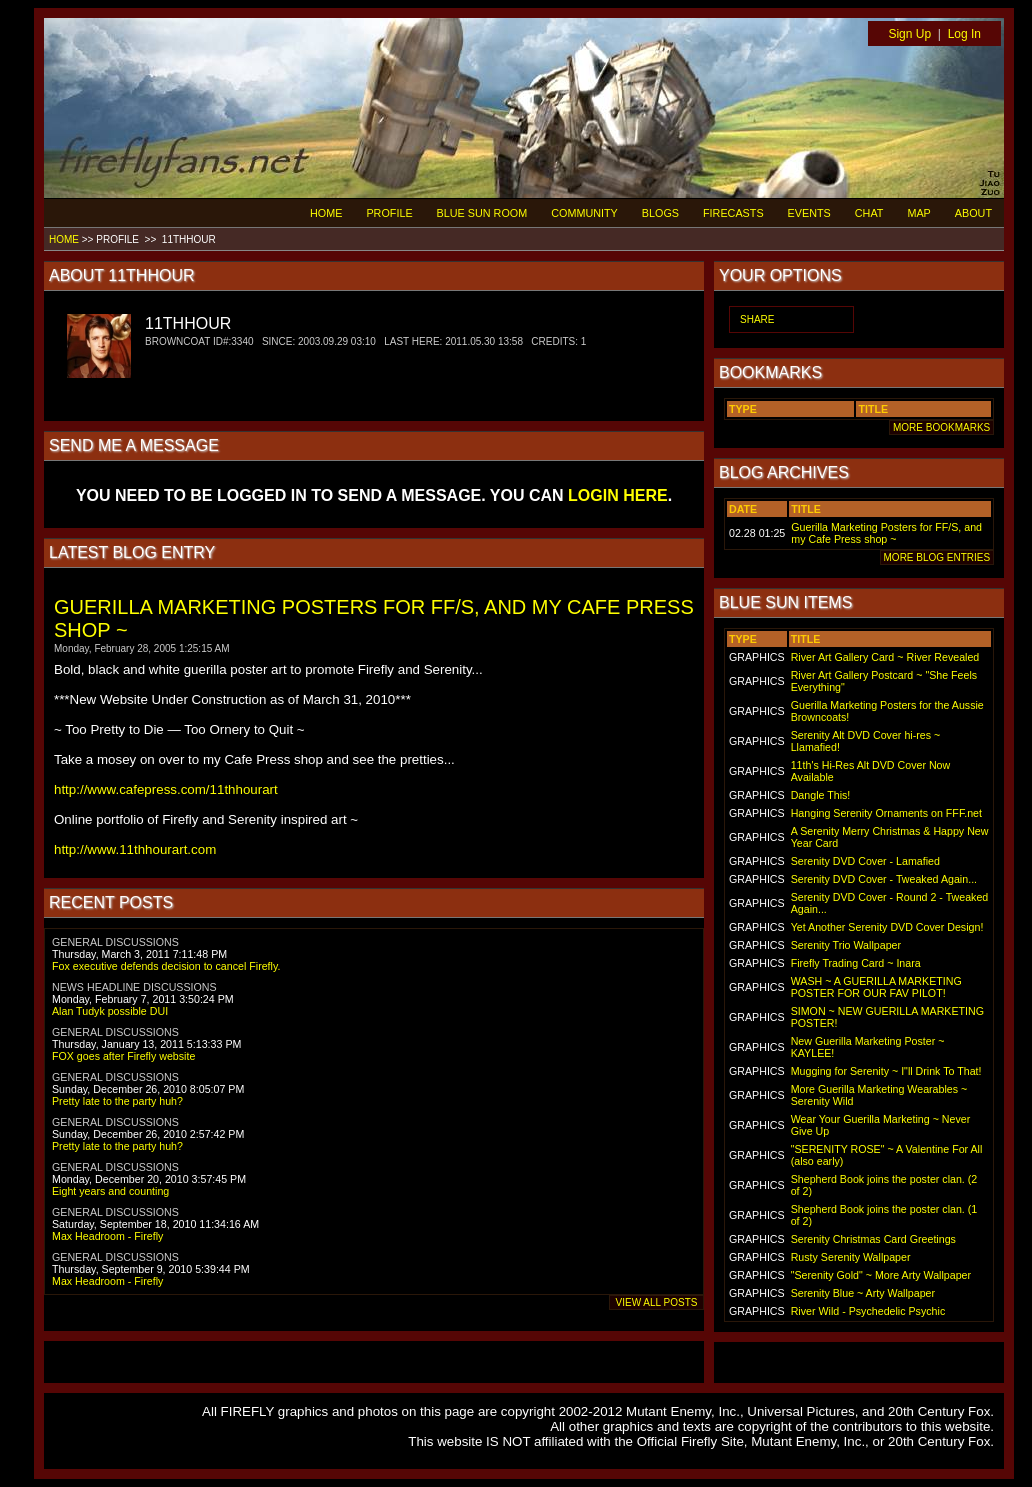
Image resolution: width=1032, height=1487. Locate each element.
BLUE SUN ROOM (482, 213)
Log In (964, 34)
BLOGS (660, 213)
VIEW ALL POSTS (656, 1302)
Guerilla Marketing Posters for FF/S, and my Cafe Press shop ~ (886, 533)
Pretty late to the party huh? (117, 1101)
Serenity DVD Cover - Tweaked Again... (884, 879)
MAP (918, 213)
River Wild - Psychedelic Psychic (868, 1311)
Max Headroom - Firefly (107, 1236)
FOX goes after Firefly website (123, 1056)
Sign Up (909, 34)
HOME (326, 213)
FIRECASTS (733, 213)
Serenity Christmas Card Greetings (873, 1239)
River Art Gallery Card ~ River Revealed (885, 657)
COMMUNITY (584, 213)
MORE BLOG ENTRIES (937, 557)
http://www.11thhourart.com (135, 849)
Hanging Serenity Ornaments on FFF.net (886, 813)
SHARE (757, 319)
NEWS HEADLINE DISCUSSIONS (134, 987)
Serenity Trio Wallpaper (846, 945)
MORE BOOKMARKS (941, 427)
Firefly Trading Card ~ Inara (856, 963)
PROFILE (389, 213)
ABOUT (973, 213)
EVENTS (809, 213)
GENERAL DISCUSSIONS (115, 942)
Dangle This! (821, 795)
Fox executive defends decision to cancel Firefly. (166, 966)
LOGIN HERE (618, 495)
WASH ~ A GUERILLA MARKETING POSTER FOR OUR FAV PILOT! (876, 987)
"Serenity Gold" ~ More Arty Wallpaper (881, 1275)
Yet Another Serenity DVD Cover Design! (887, 927)
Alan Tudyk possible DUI (110, 1011)
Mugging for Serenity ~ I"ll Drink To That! (886, 1071)
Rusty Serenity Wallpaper (851, 1257)
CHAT (869, 213)
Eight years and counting (110, 1191)
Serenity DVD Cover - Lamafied (865, 861)
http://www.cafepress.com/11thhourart (166, 789)
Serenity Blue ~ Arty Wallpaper (863, 1293)
